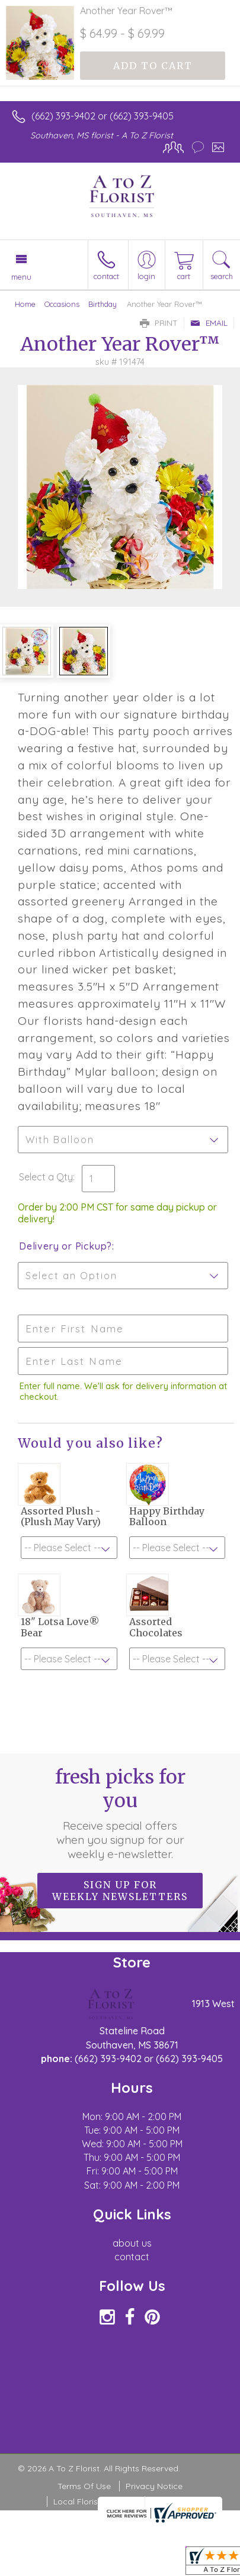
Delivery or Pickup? (65, 1246)
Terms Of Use (84, 2486)
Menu (21, 276)
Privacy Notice (154, 2486)
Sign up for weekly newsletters (120, 1890)
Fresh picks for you (120, 1813)
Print (159, 323)
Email (209, 323)
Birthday (102, 304)
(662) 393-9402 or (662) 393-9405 (102, 116)
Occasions (61, 304)
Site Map (168, 2501)
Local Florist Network (94, 2501)
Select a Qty (46, 1177)
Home (25, 304)
